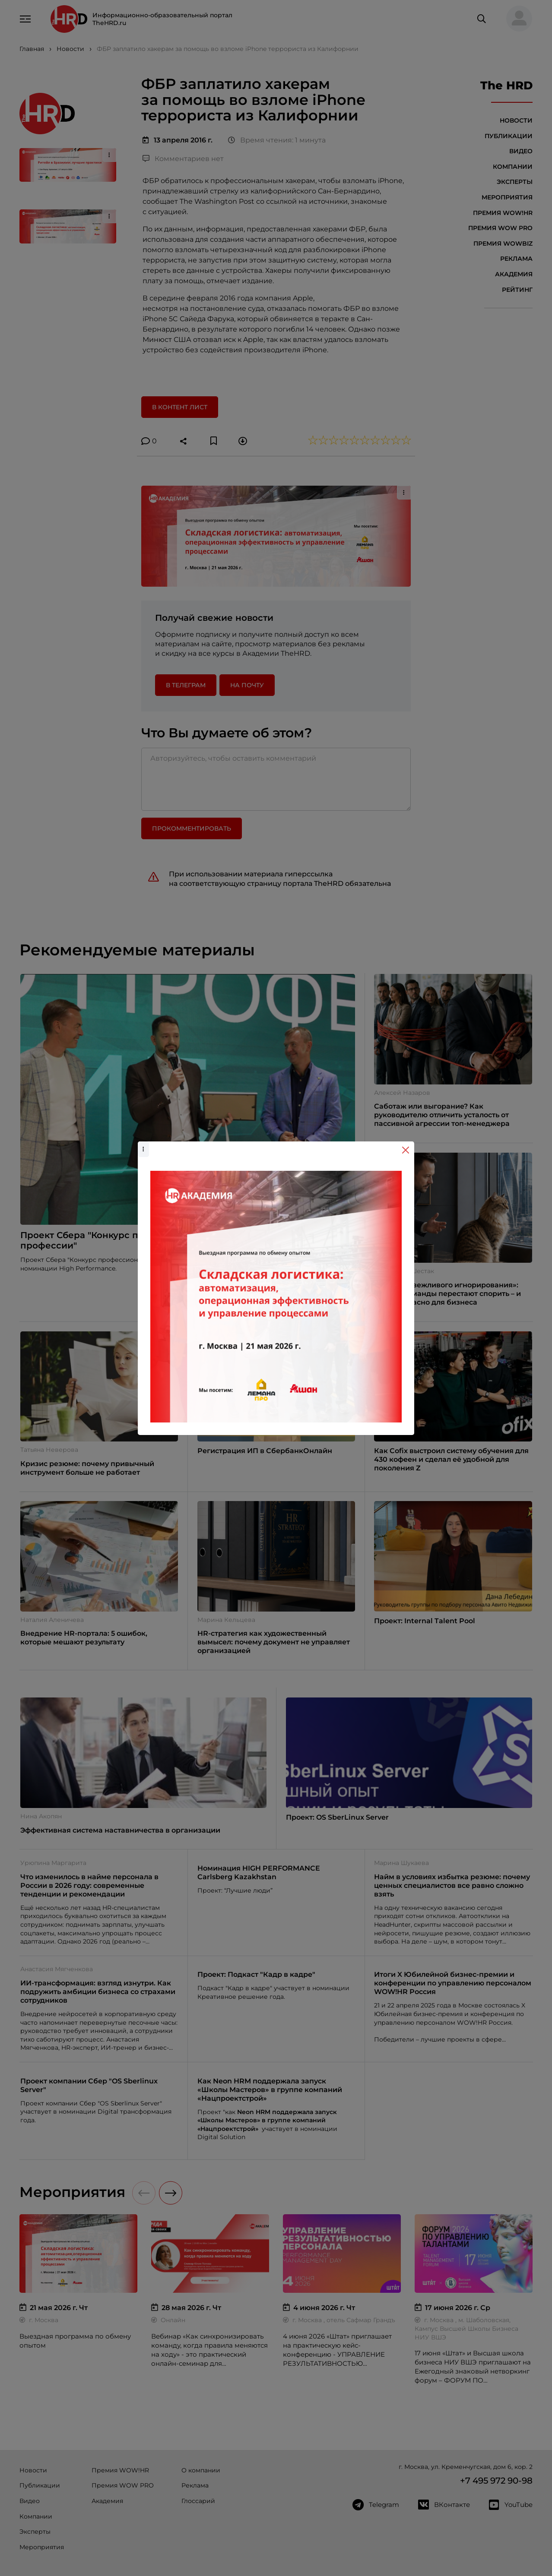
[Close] (405, 1150)
